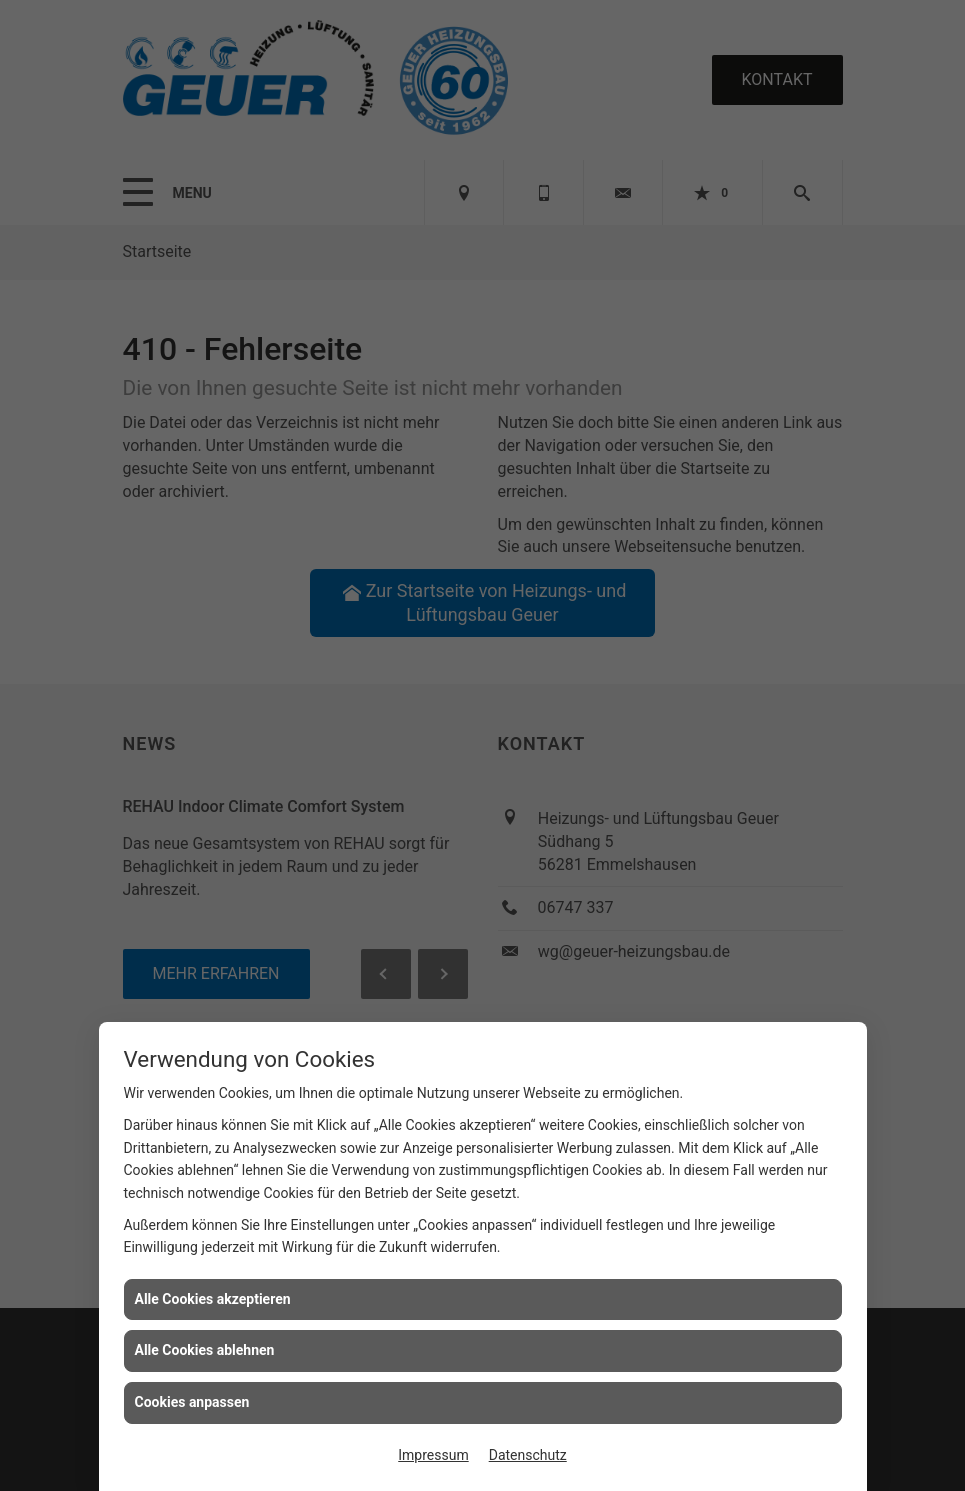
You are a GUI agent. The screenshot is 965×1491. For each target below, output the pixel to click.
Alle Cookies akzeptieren (213, 1299)
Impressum (433, 1455)
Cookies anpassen (192, 1402)
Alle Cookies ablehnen (205, 1350)
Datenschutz (528, 1455)
